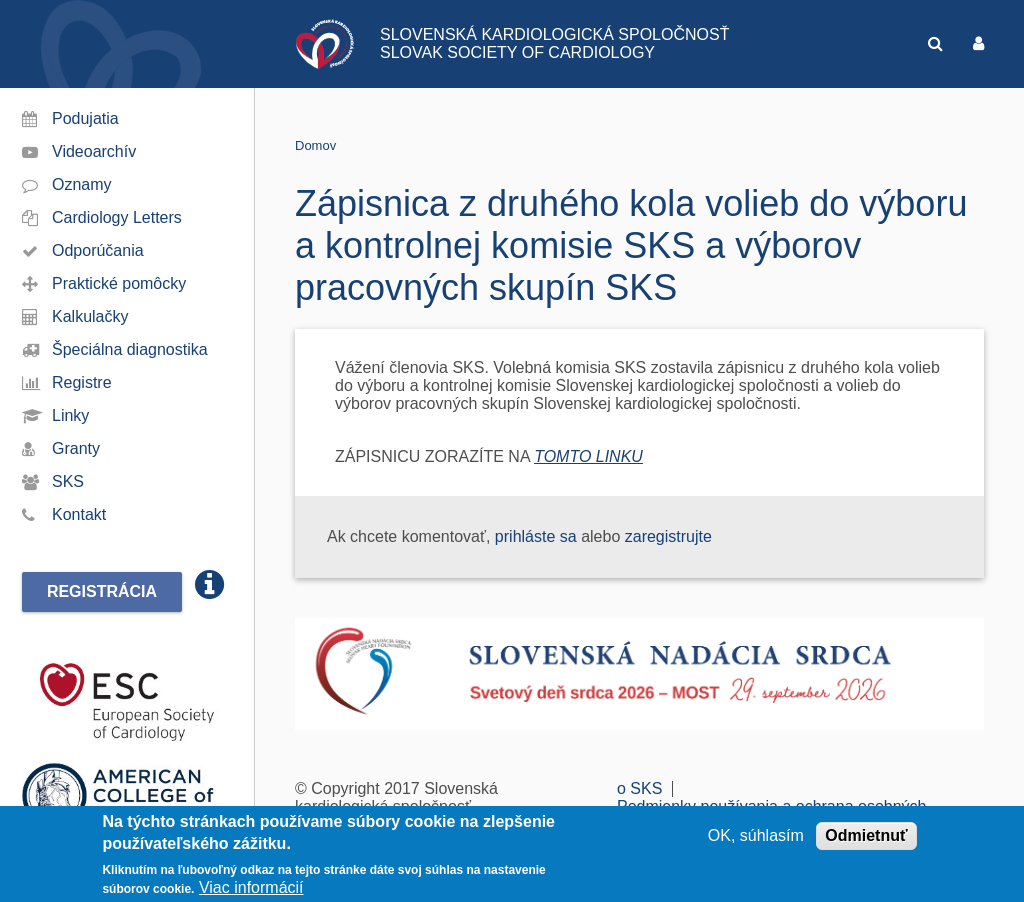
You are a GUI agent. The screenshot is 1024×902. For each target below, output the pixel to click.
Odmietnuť (866, 835)
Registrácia (102, 591)
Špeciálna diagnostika (130, 349)
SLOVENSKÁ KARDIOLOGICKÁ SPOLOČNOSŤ (554, 34)
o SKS (639, 788)
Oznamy (82, 184)
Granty (76, 448)
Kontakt (79, 514)
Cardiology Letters (117, 217)
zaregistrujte (668, 536)
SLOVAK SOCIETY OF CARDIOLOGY (517, 52)
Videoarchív (94, 151)
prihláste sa (536, 536)
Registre (82, 382)
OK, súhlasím (756, 835)
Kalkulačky (90, 316)
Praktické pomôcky (119, 283)
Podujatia (85, 118)
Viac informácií (251, 887)
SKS (68, 481)
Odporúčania (98, 250)
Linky (70, 415)
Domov (315, 145)
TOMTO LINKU (588, 456)
